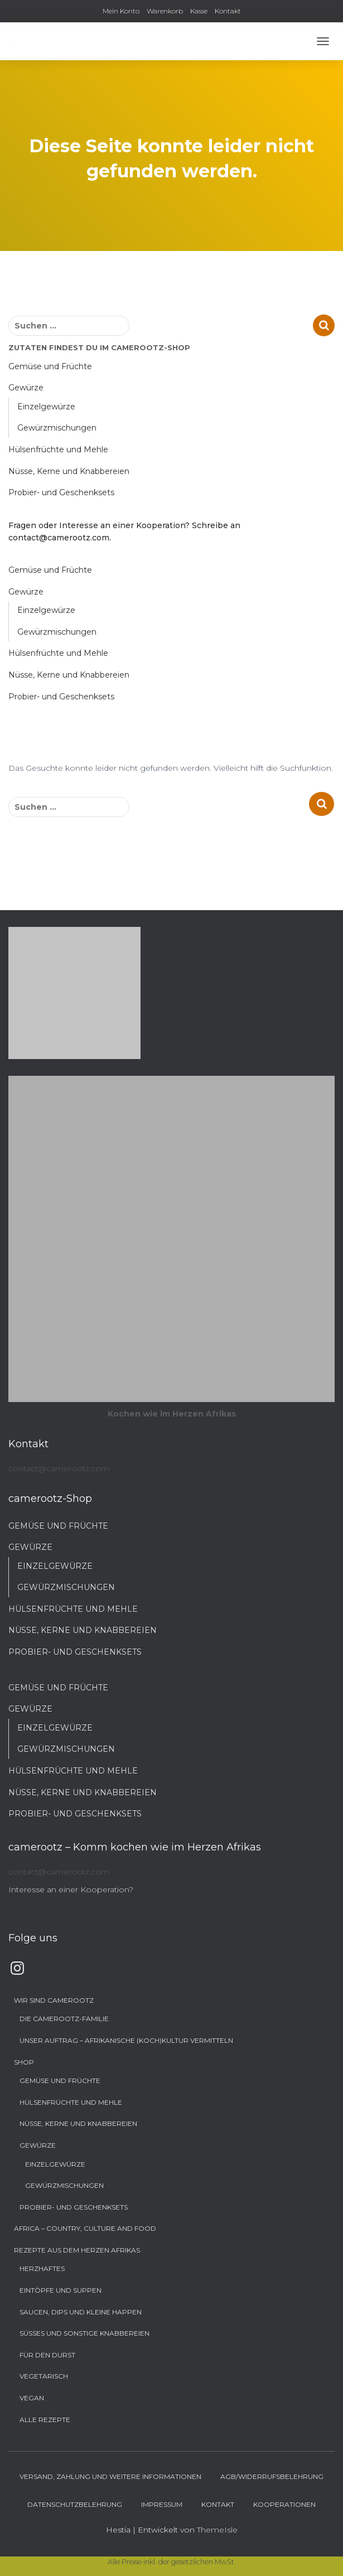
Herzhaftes (42, 2268)
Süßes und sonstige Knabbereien (84, 2333)
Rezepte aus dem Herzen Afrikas (77, 2250)
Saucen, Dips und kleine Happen (81, 2312)
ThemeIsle (217, 2530)
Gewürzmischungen (56, 428)
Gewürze (26, 388)
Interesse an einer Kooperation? (70, 1889)
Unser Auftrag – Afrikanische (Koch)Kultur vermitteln (126, 2040)
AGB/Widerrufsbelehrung (271, 2476)
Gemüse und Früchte (50, 366)
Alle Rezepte (45, 2419)
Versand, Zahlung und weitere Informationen (110, 2476)
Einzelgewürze (46, 407)
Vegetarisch (44, 2376)
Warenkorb (165, 11)
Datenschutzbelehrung (74, 2504)
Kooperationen (284, 2504)
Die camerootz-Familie (64, 2018)
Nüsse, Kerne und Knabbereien (68, 471)
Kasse (198, 11)
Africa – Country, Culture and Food (85, 2228)
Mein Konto (121, 11)
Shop (24, 2062)
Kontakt (228, 11)
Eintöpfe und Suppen (61, 2290)
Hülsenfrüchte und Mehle (58, 449)
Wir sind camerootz (54, 2000)
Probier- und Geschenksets (61, 492)
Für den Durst (47, 2355)
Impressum (161, 2504)
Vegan (32, 2398)
